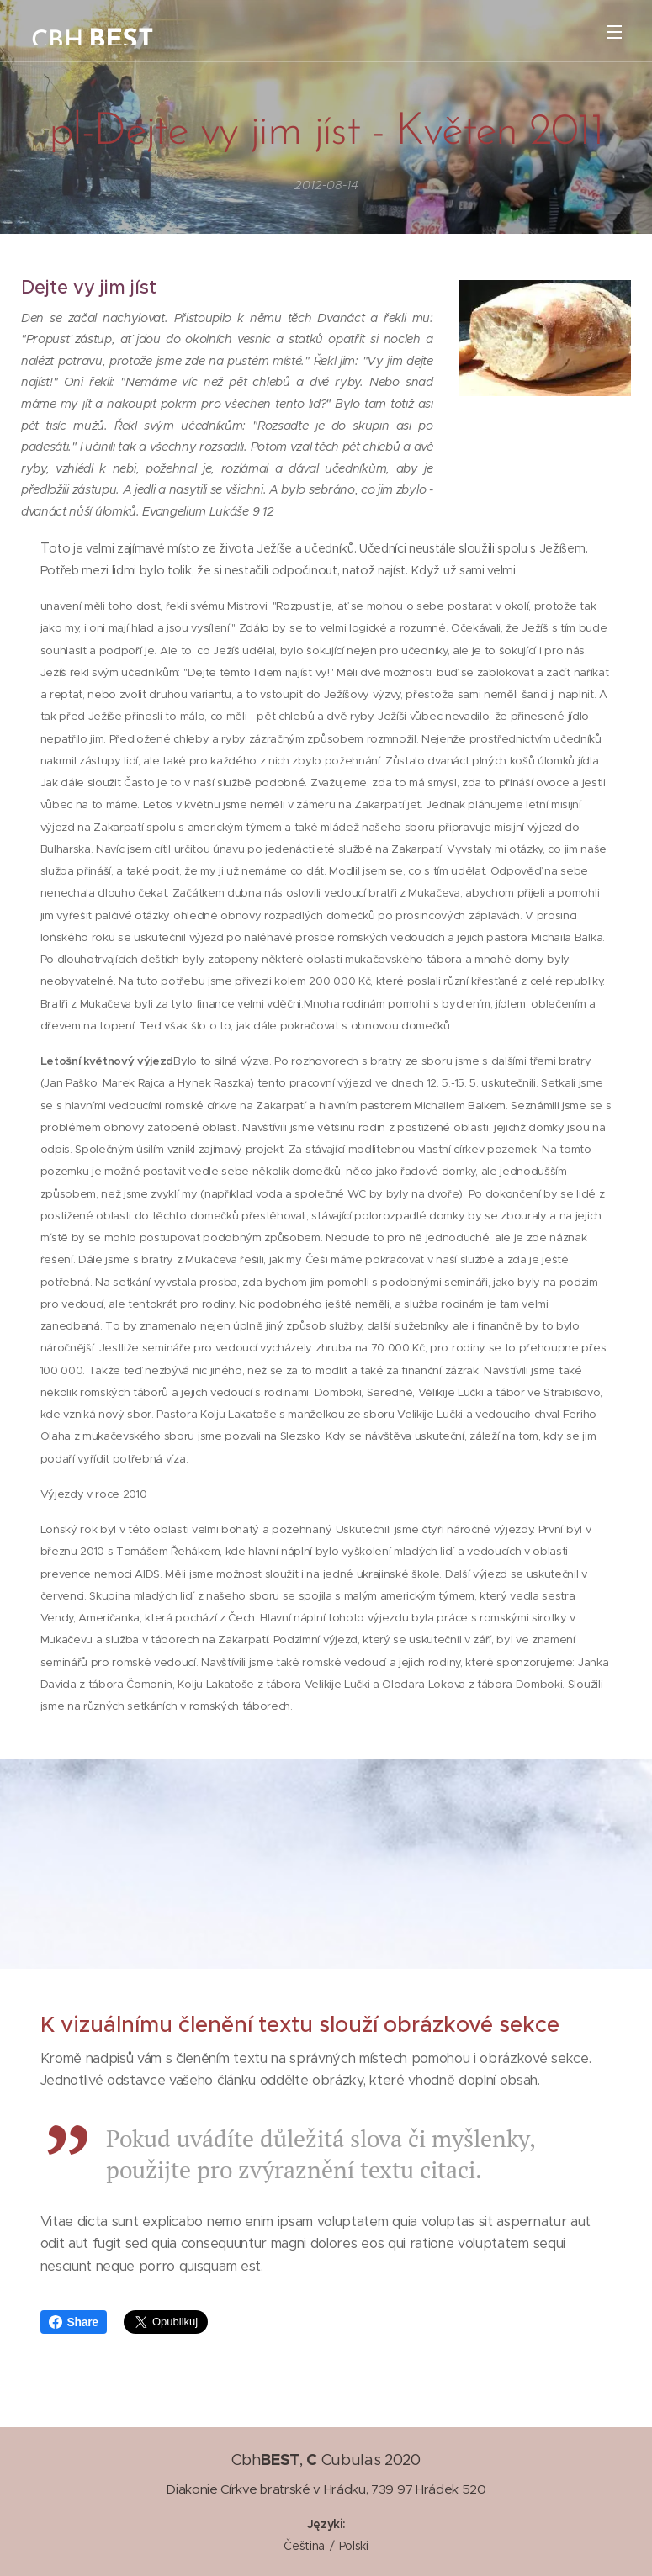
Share (73, 2322)
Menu (614, 32)
